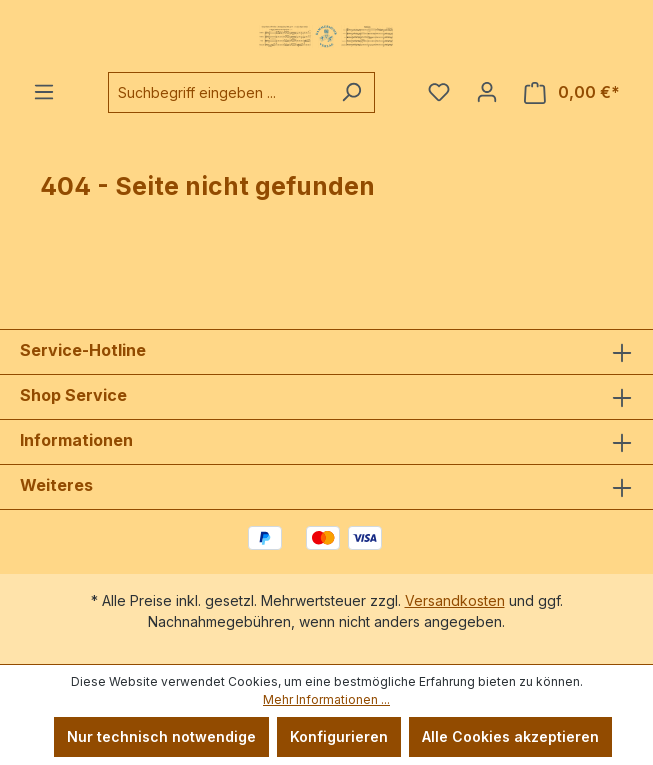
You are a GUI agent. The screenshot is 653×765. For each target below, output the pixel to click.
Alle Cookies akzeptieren (510, 736)
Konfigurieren (339, 736)
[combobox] (218, 92)
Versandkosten (455, 600)
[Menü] (44, 92)
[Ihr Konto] (487, 92)
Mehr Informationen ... (326, 699)
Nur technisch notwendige (161, 736)
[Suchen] (351, 92)
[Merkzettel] (439, 92)
